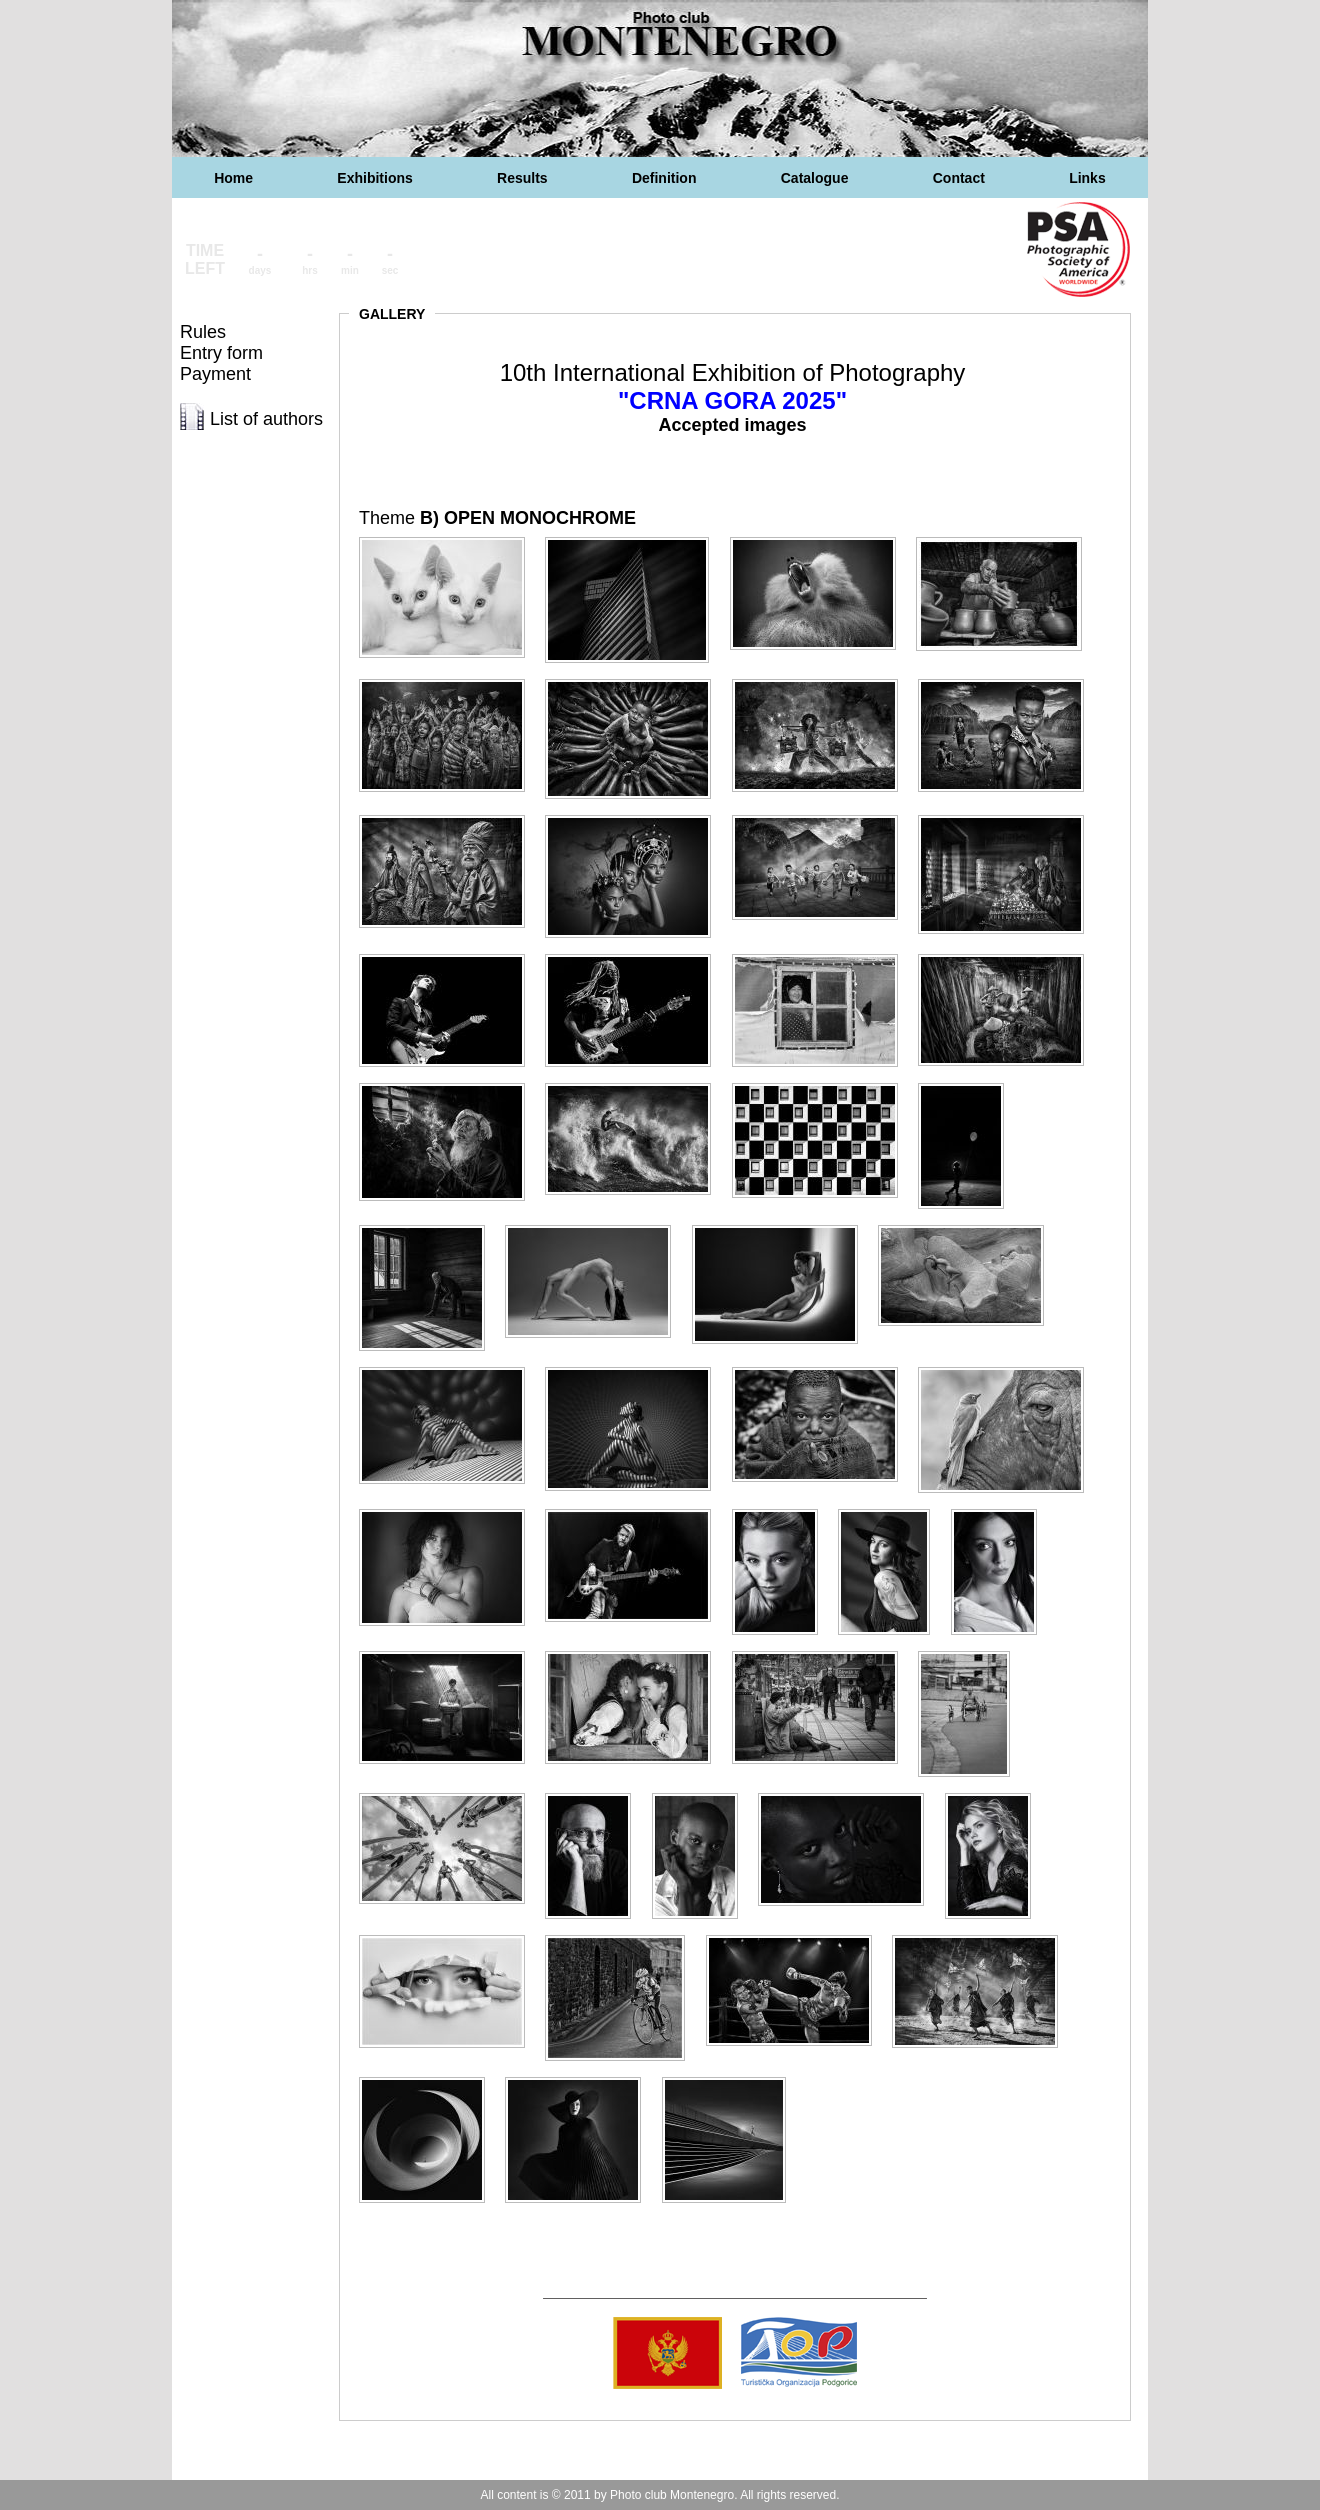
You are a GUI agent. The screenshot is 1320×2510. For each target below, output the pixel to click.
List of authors (266, 419)
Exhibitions (374, 178)
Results (522, 178)
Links (1087, 178)
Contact (959, 178)
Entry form (221, 353)
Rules (203, 332)
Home (233, 178)
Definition (664, 178)
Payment (215, 374)
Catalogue (815, 178)
